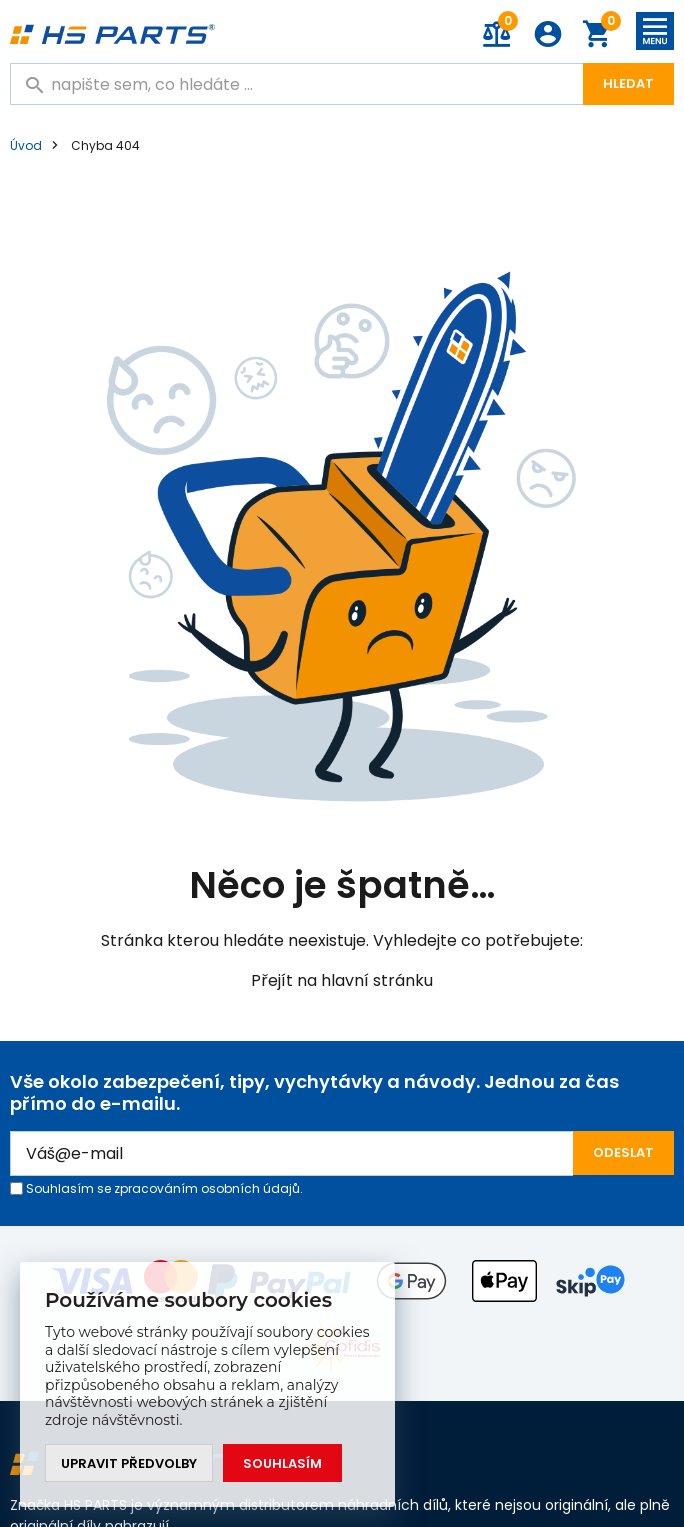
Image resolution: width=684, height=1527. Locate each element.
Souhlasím (282, 1463)
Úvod (26, 145)
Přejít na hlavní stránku (342, 980)
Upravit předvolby (129, 1463)
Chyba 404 (105, 145)
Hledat (628, 83)
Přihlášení (548, 34)
